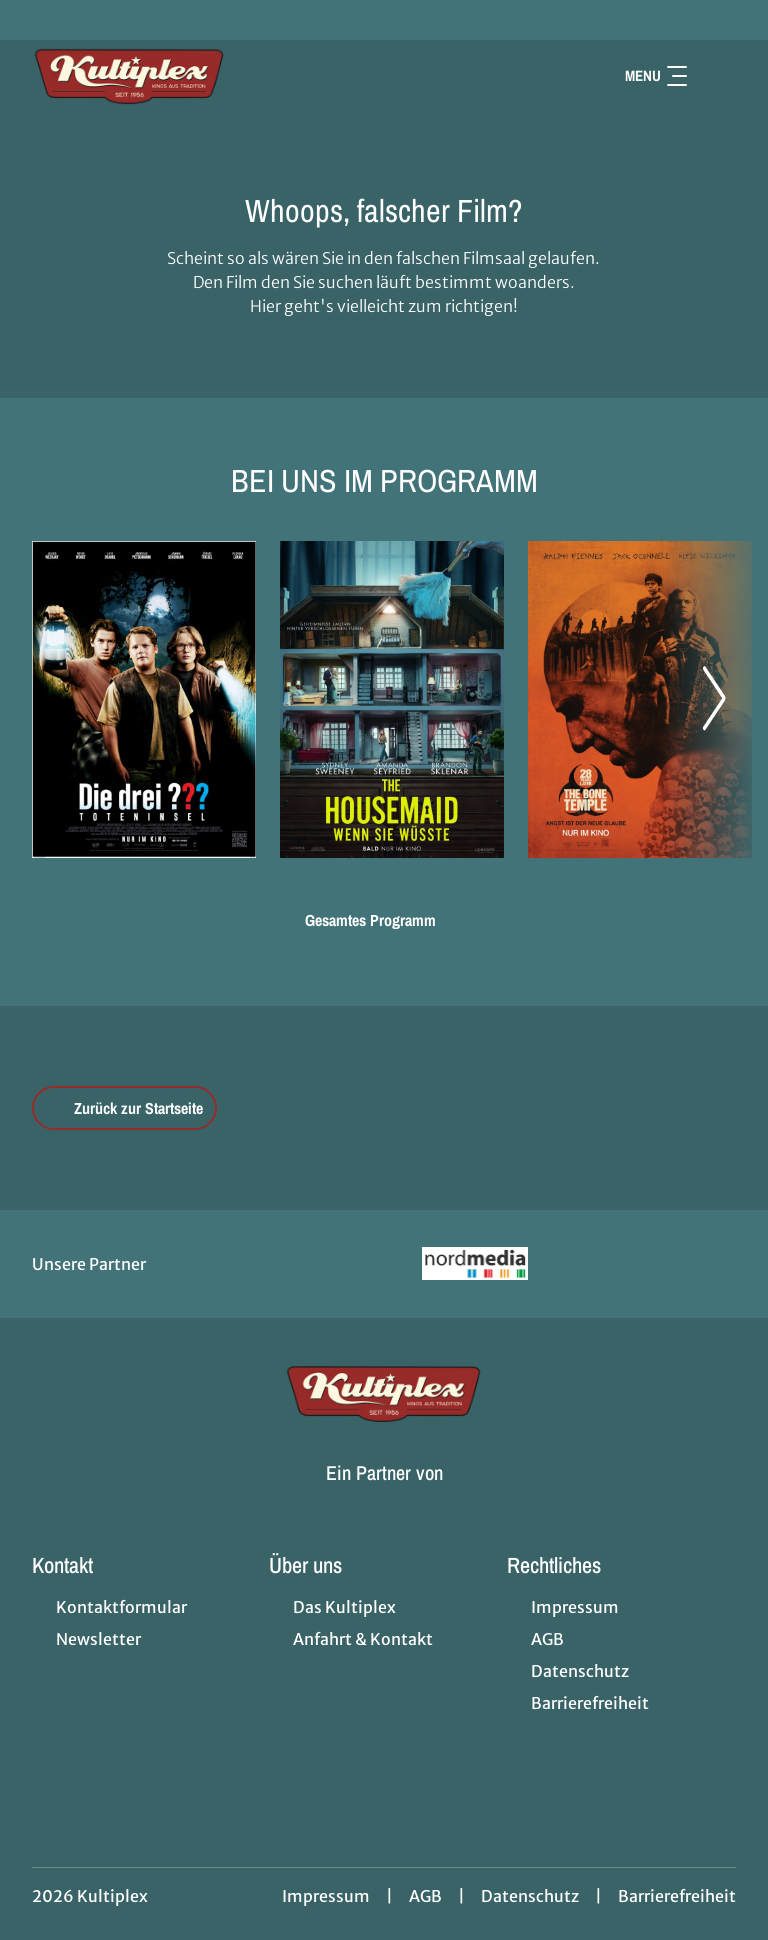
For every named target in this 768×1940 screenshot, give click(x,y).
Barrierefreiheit (677, 1896)
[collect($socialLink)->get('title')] (36, 20)
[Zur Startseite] (172, 76)
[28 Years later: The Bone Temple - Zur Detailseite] (640, 699)
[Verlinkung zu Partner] (475, 1264)
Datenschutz (530, 1896)
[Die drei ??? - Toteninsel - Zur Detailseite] (144, 699)
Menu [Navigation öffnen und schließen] (656, 75)
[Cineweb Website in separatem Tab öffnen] (384, 1496)
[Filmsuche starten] (716, 76)
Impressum (326, 1896)
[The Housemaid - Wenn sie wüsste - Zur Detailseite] (392, 699)
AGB (425, 1896)
